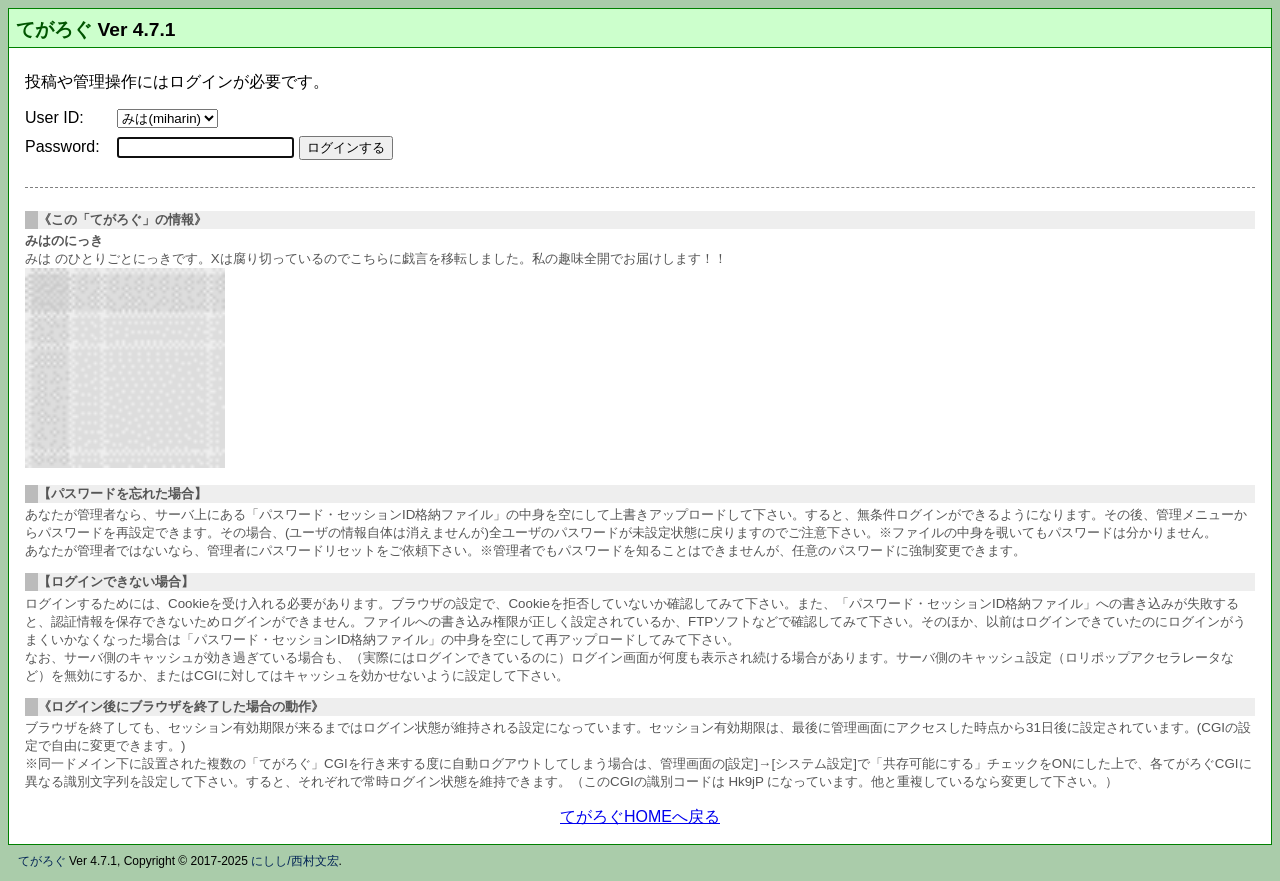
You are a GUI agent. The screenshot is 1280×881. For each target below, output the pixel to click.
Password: (62, 146)
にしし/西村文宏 (294, 861)
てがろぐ (54, 29)
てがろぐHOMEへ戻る (640, 816)
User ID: (54, 117)
